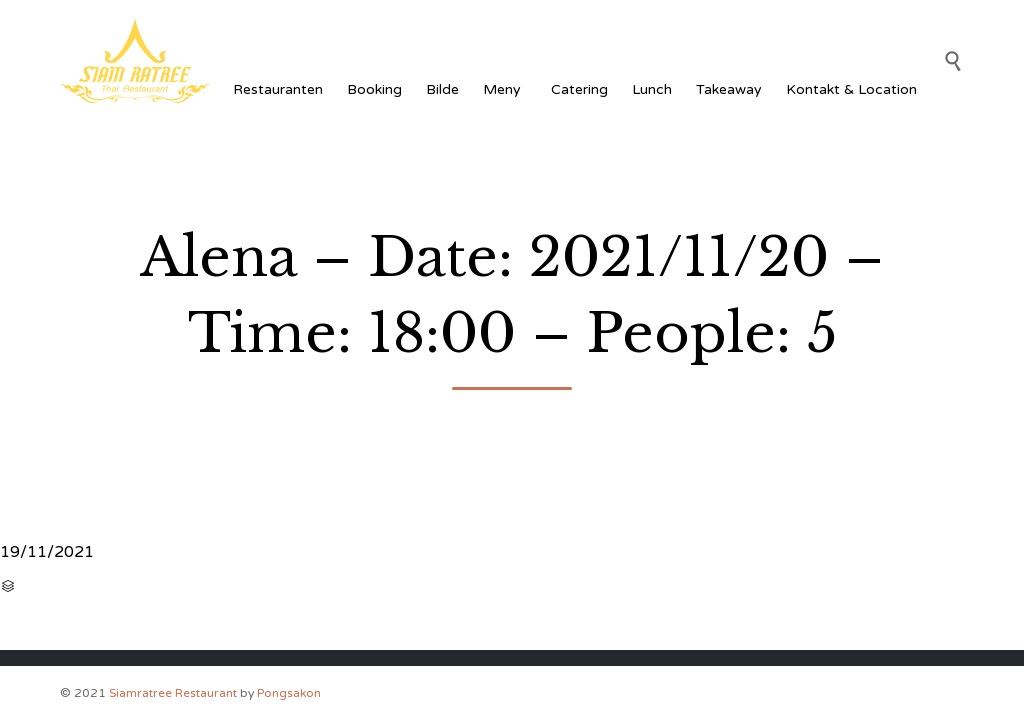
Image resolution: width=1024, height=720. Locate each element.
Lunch (652, 89)
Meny (505, 89)
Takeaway (729, 89)
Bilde (442, 89)
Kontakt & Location (851, 89)
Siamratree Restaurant (173, 693)
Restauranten (278, 89)
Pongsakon (289, 693)
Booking (374, 89)
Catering (579, 89)
